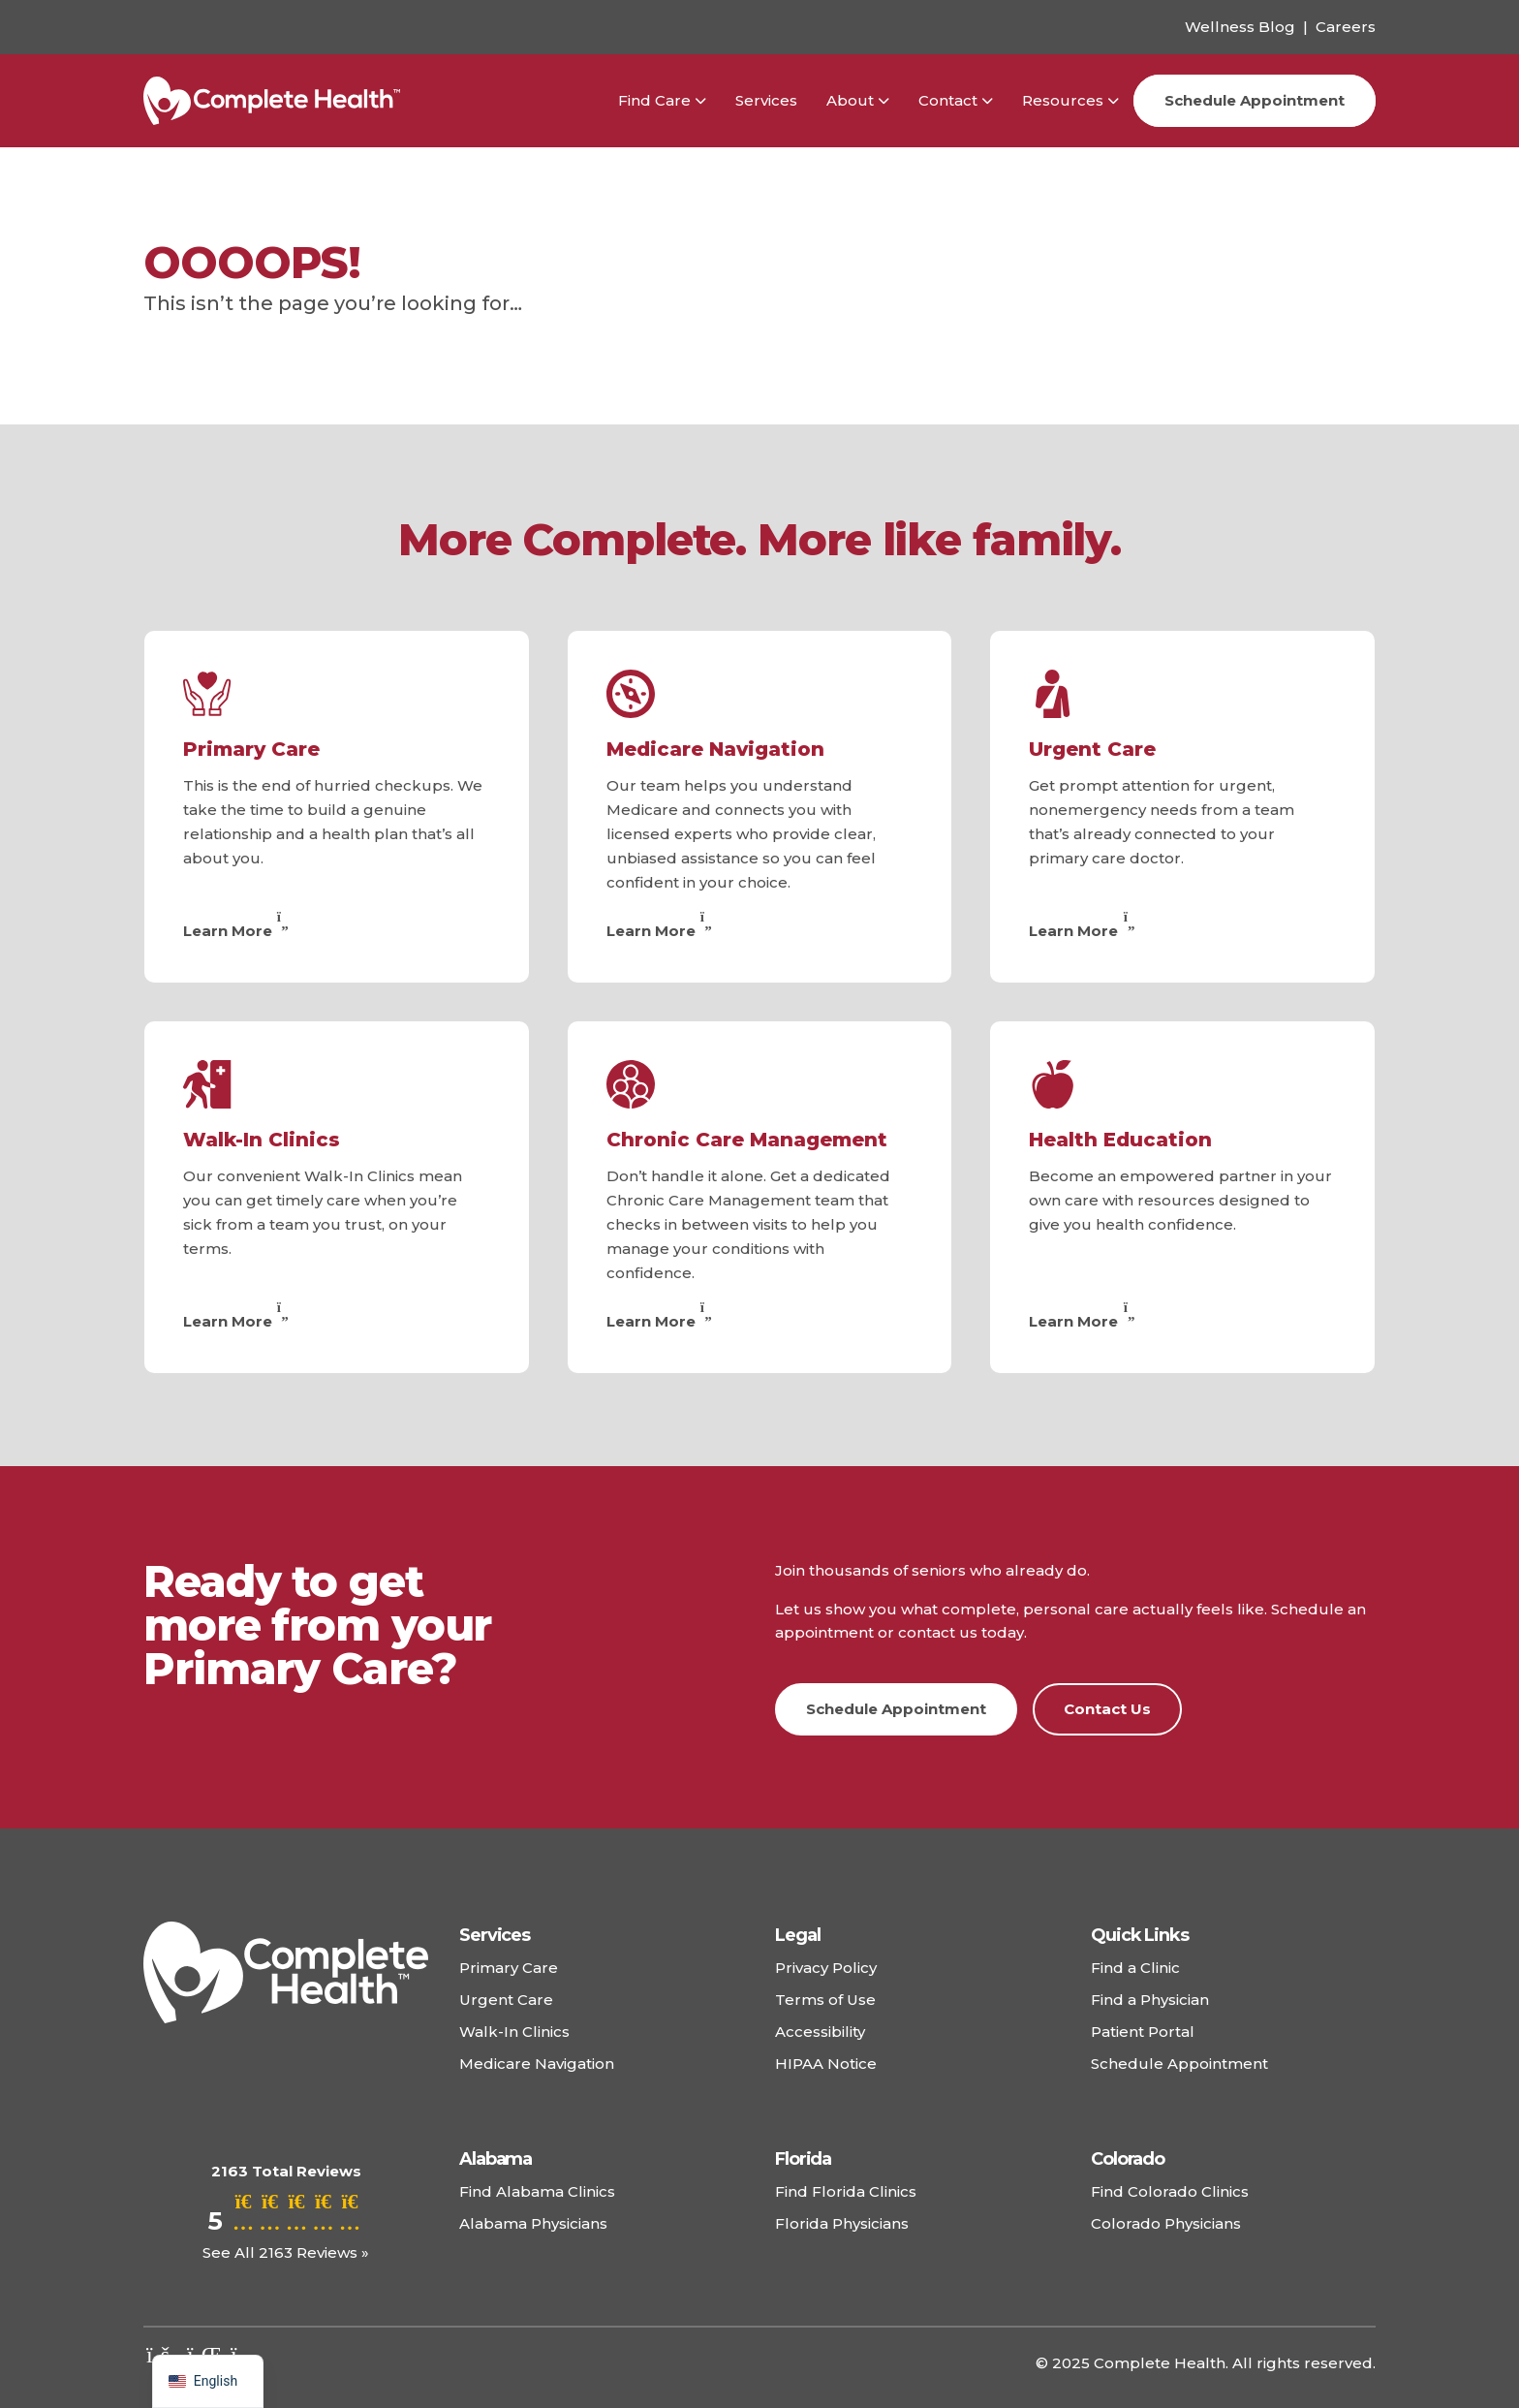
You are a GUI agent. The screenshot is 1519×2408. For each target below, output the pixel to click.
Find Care (654, 100)
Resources (1062, 100)
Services (766, 100)
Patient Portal (1142, 2031)
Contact (947, 100)
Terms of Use (825, 1999)
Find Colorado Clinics (1170, 2191)
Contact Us (1107, 1709)
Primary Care (251, 749)
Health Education (1120, 1139)
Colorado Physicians (1166, 2223)
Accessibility (820, 2031)
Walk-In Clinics (261, 1139)
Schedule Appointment (1254, 100)
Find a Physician (1150, 1999)
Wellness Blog (1240, 26)
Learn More (238, 931)
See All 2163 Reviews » (285, 2252)
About (850, 100)
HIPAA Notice (826, 2063)
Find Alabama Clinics (537, 2191)
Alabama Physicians (533, 2223)
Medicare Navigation (715, 749)
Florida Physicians (842, 2223)
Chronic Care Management (746, 1139)
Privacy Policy (826, 1967)
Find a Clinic (1135, 1967)
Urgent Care (1092, 749)
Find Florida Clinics (845, 2191)
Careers (1346, 26)
